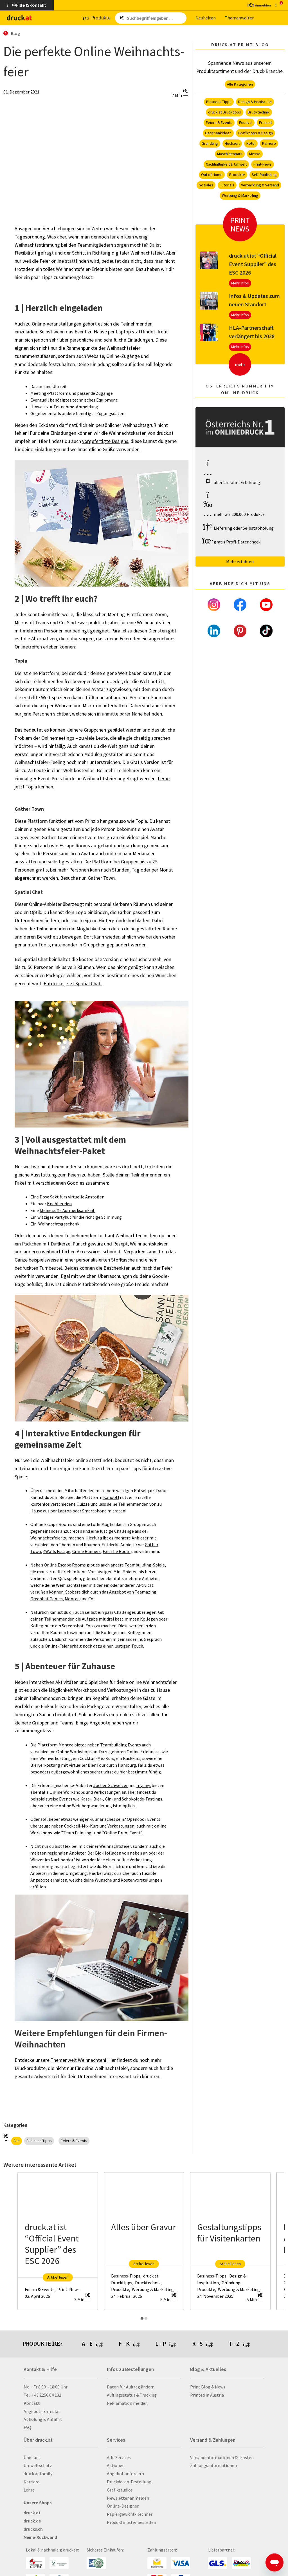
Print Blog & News (207, 2387)
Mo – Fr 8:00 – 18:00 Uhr (46, 2387)
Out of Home (211, 174)
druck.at (32, 2512)
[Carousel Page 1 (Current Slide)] (142, 2318)
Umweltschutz (38, 2465)
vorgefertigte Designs (105, 441)
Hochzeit (232, 143)
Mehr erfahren (240, 561)
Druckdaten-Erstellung (129, 2481)
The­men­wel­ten (240, 18)
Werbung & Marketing (240, 195)
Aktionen (116, 2465)
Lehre (29, 2490)
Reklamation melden (127, 2403)
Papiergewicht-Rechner (129, 2514)
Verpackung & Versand (260, 185)
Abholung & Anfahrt (43, 2419)
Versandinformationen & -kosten (222, 2457)
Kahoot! (111, 1497)
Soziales (206, 185)
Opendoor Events (143, 1819)
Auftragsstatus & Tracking (132, 2395)
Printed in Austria (207, 2395)
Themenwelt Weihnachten (78, 2060)
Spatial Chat (29, 892)
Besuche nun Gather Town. (88, 878)
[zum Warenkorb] (278, 5)
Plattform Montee (55, 1745)
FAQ (27, 2427)
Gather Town (29, 809)
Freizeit (265, 122)
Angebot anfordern (125, 2473)
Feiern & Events (74, 2140)
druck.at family (38, 2473)
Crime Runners (86, 1551)
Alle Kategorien (240, 84)
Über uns (32, 2457)
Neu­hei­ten (205, 18)
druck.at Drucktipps (224, 112)
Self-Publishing (264, 174)
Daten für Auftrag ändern (130, 2387)
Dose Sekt (49, 1197)
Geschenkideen (218, 132)
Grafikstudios (120, 2490)
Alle (17, 2140)
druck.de (32, 2521)
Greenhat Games (46, 1598)
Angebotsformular (42, 2411)
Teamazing (145, 1592)
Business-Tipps (39, 2140)
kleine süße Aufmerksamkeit (67, 1210)
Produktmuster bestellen (131, 2522)
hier (123, 1772)
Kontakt (32, 2403)
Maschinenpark (229, 153)
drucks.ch (33, 2529)
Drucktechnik (259, 112)
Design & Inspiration (255, 101)
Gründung (210, 143)
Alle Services (119, 2457)
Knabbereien (59, 1203)
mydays (143, 1785)
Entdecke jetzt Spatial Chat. (73, 984)
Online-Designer (123, 2506)
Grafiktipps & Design (255, 132)
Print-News (262, 164)
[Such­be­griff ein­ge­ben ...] (155, 18)
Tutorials (227, 185)
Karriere (269, 143)
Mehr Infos (240, 283)
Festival (245, 122)
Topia (21, 661)
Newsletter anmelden (128, 2498)
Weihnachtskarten (128, 433)
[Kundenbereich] (259, 5)
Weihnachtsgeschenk (58, 1224)
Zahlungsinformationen (213, 2465)
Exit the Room (116, 1551)
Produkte (237, 174)
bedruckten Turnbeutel (38, 1268)
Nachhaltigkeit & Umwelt (226, 164)
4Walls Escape (56, 1551)
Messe (254, 153)
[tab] (100, 2343)
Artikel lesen (57, 2277)
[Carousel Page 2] (146, 2318)
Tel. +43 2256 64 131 (42, 2395)
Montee (72, 1598)
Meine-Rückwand (40, 2537)
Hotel (250, 143)
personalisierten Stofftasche (105, 1260)
